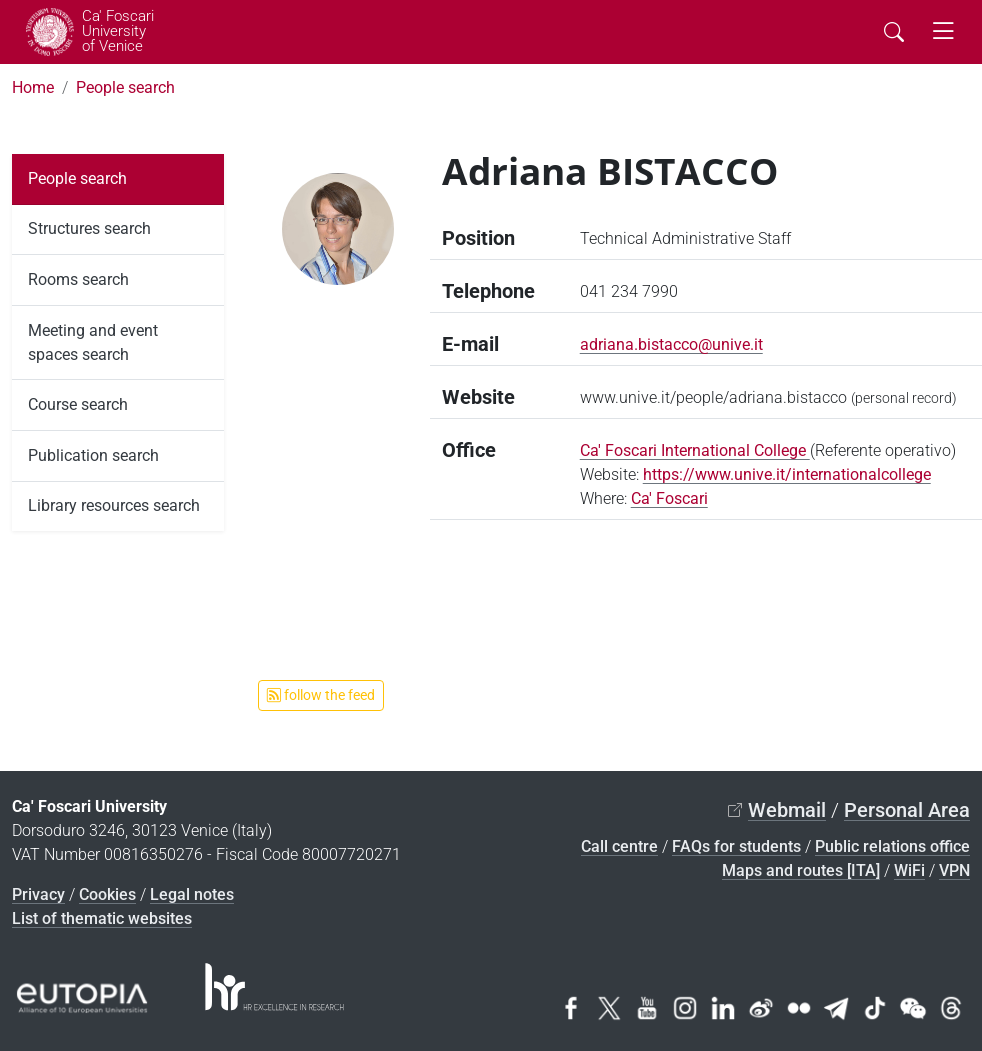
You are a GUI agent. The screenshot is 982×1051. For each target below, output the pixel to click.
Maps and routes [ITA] (801, 870)
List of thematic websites (102, 918)
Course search (78, 404)
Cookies (107, 894)
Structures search (89, 228)
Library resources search (114, 505)
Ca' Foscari (669, 498)
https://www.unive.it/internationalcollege (787, 474)
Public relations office (892, 846)
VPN (954, 870)
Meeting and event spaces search (93, 342)
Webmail (787, 810)
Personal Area (907, 810)
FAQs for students (736, 846)
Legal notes (192, 894)
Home (33, 87)
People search (125, 87)
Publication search (93, 455)
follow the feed (321, 695)
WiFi (909, 870)
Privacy (38, 894)
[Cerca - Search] (894, 31)
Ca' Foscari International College (695, 450)
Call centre (619, 846)
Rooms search (78, 279)
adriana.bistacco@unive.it (671, 344)
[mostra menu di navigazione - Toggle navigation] (943, 31)
